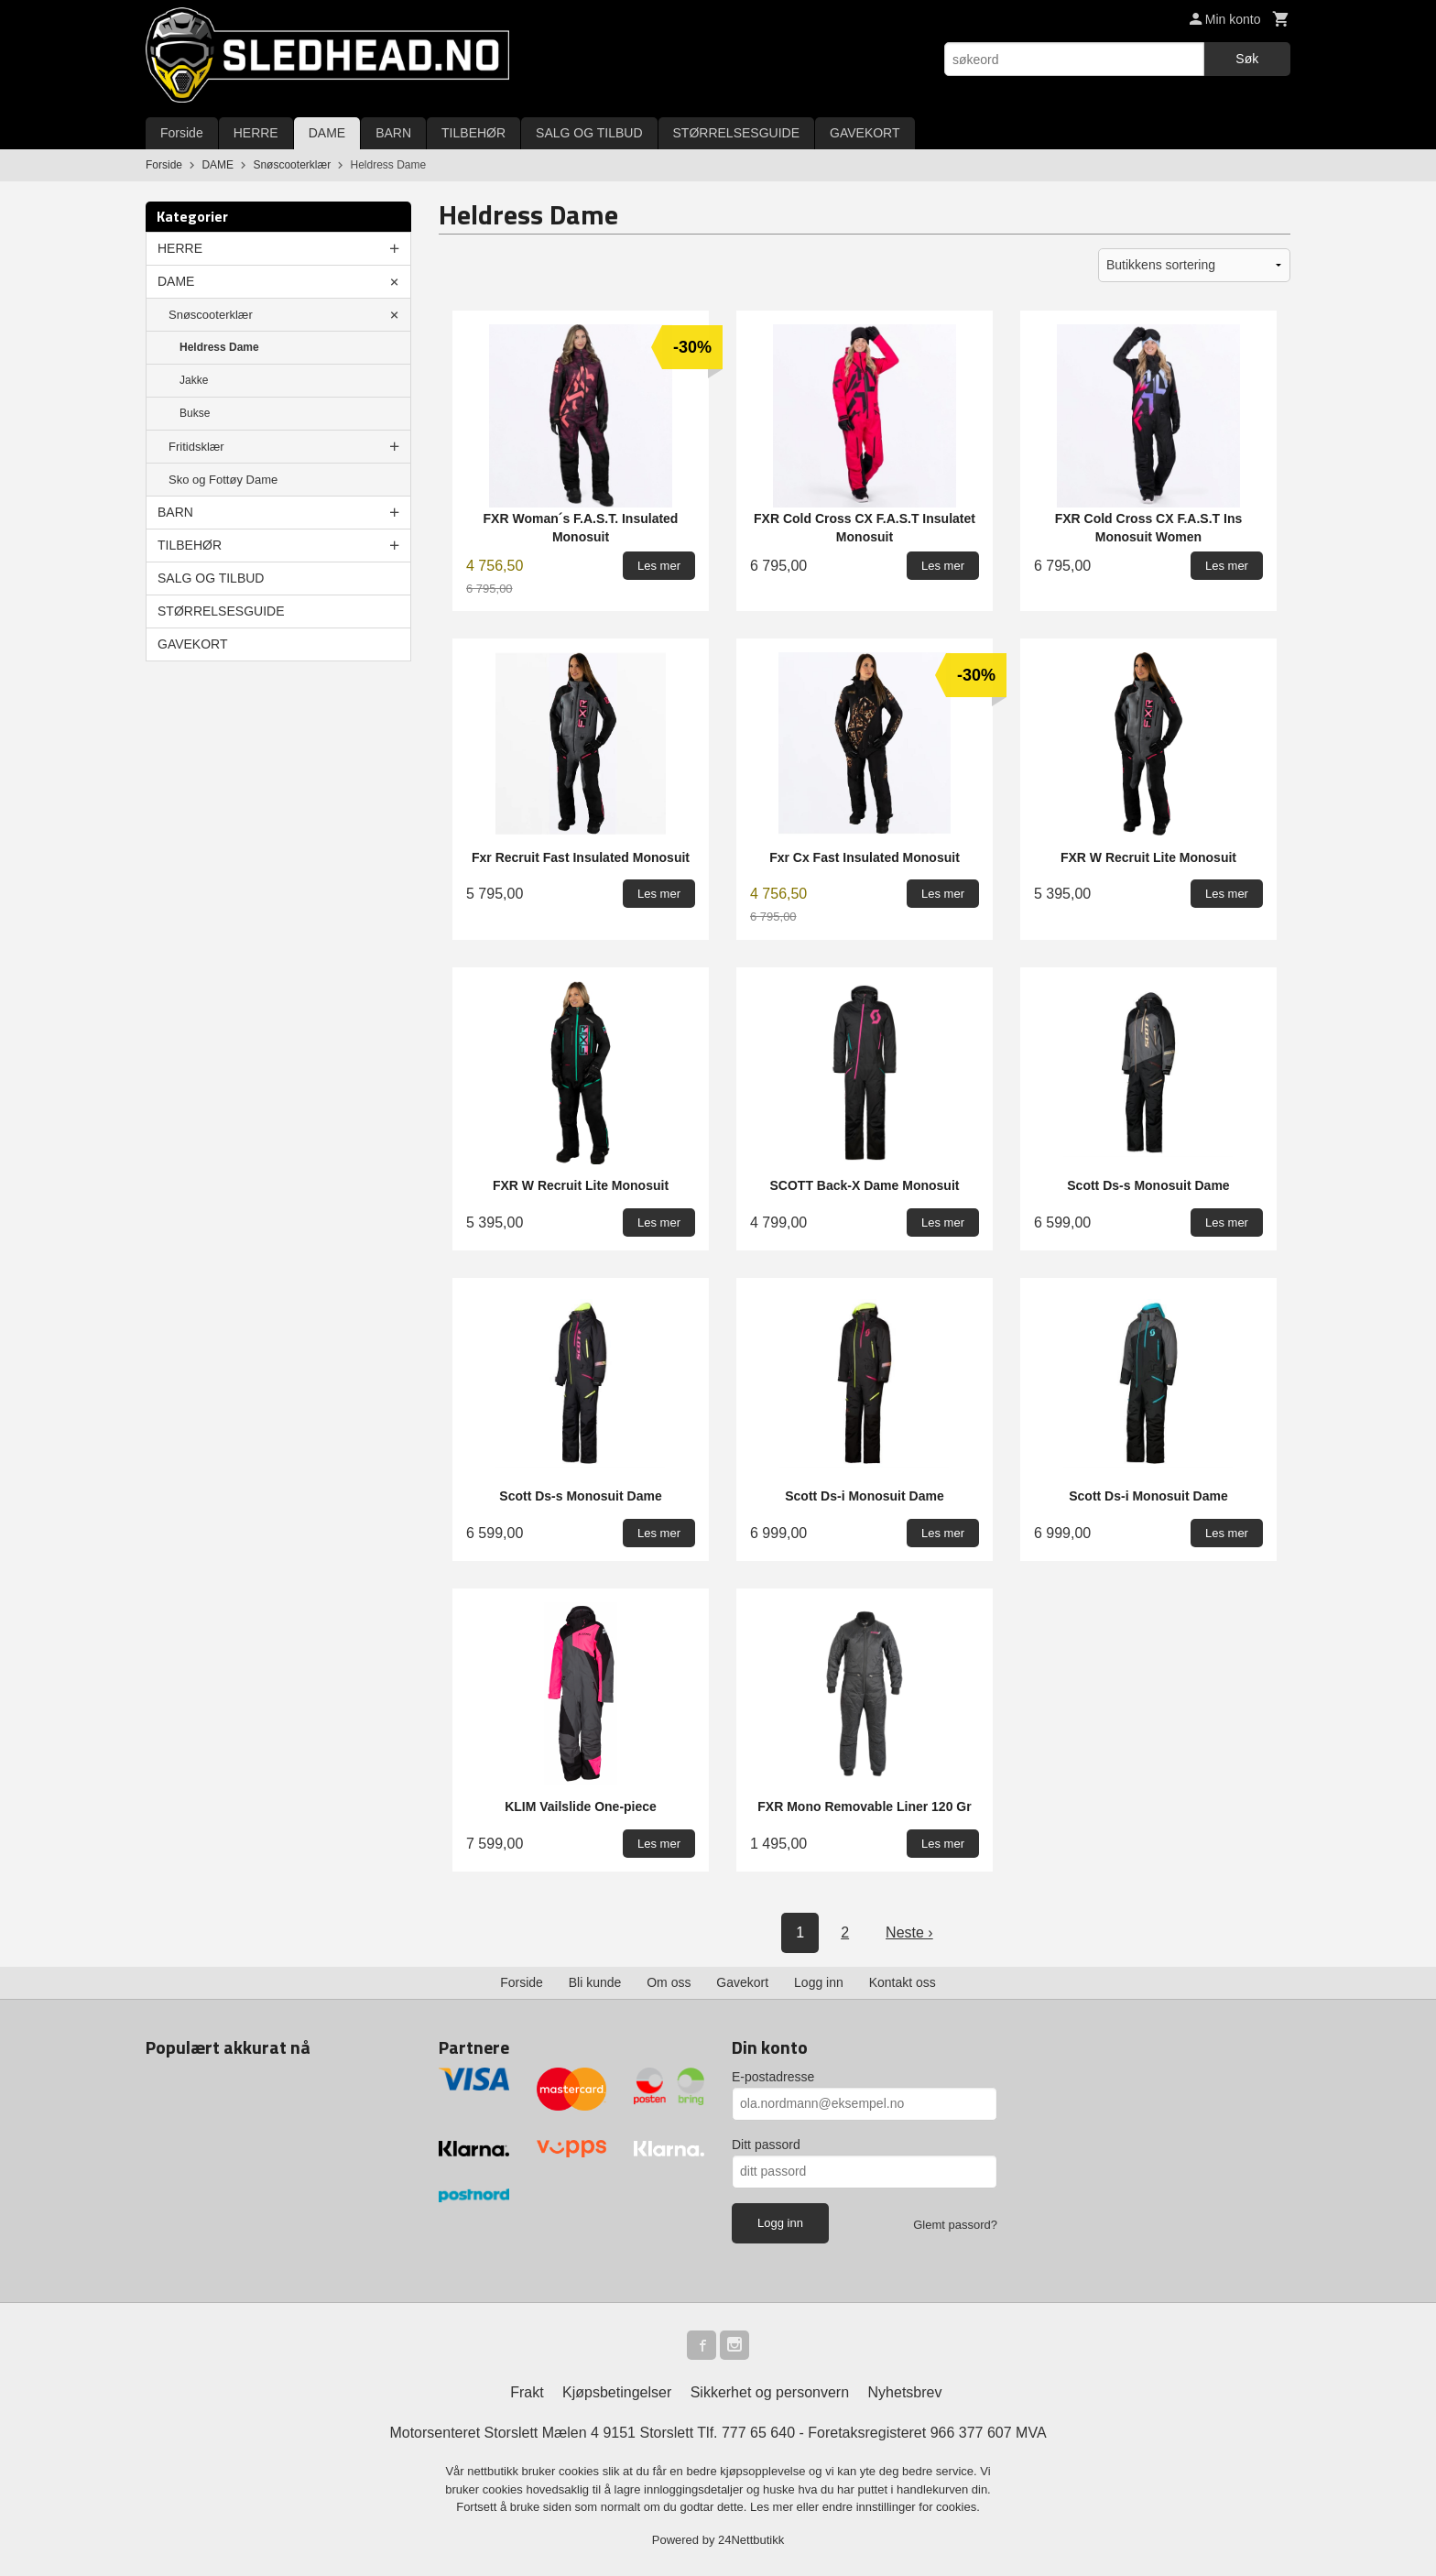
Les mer (773, 2507)
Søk (1246, 58)
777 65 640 (758, 2432)
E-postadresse (773, 2076)
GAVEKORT (865, 133)
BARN (393, 133)
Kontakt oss (902, 1982)
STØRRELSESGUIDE (736, 133)
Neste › (909, 1932)
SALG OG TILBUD (589, 133)
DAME (327, 133)
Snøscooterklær (211, 315)
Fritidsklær (196, 446)
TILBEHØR (473, 133)
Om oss (669, 1982)
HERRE (256, 133)
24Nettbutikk (751, 2540)
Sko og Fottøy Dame (223, 479)
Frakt (526, 2392)
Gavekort (742, 1982)
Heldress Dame (219, 347)
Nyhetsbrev (905, 2392)
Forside (181, 133)
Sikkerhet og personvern (770, 2392)
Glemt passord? (955, 2225)
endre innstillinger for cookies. (901, 2507)
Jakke (194, 380)
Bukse (195, 413)
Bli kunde (595, 1982)
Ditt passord (766, 2144)
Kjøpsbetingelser (616, 2392)
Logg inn (818, 1982)
